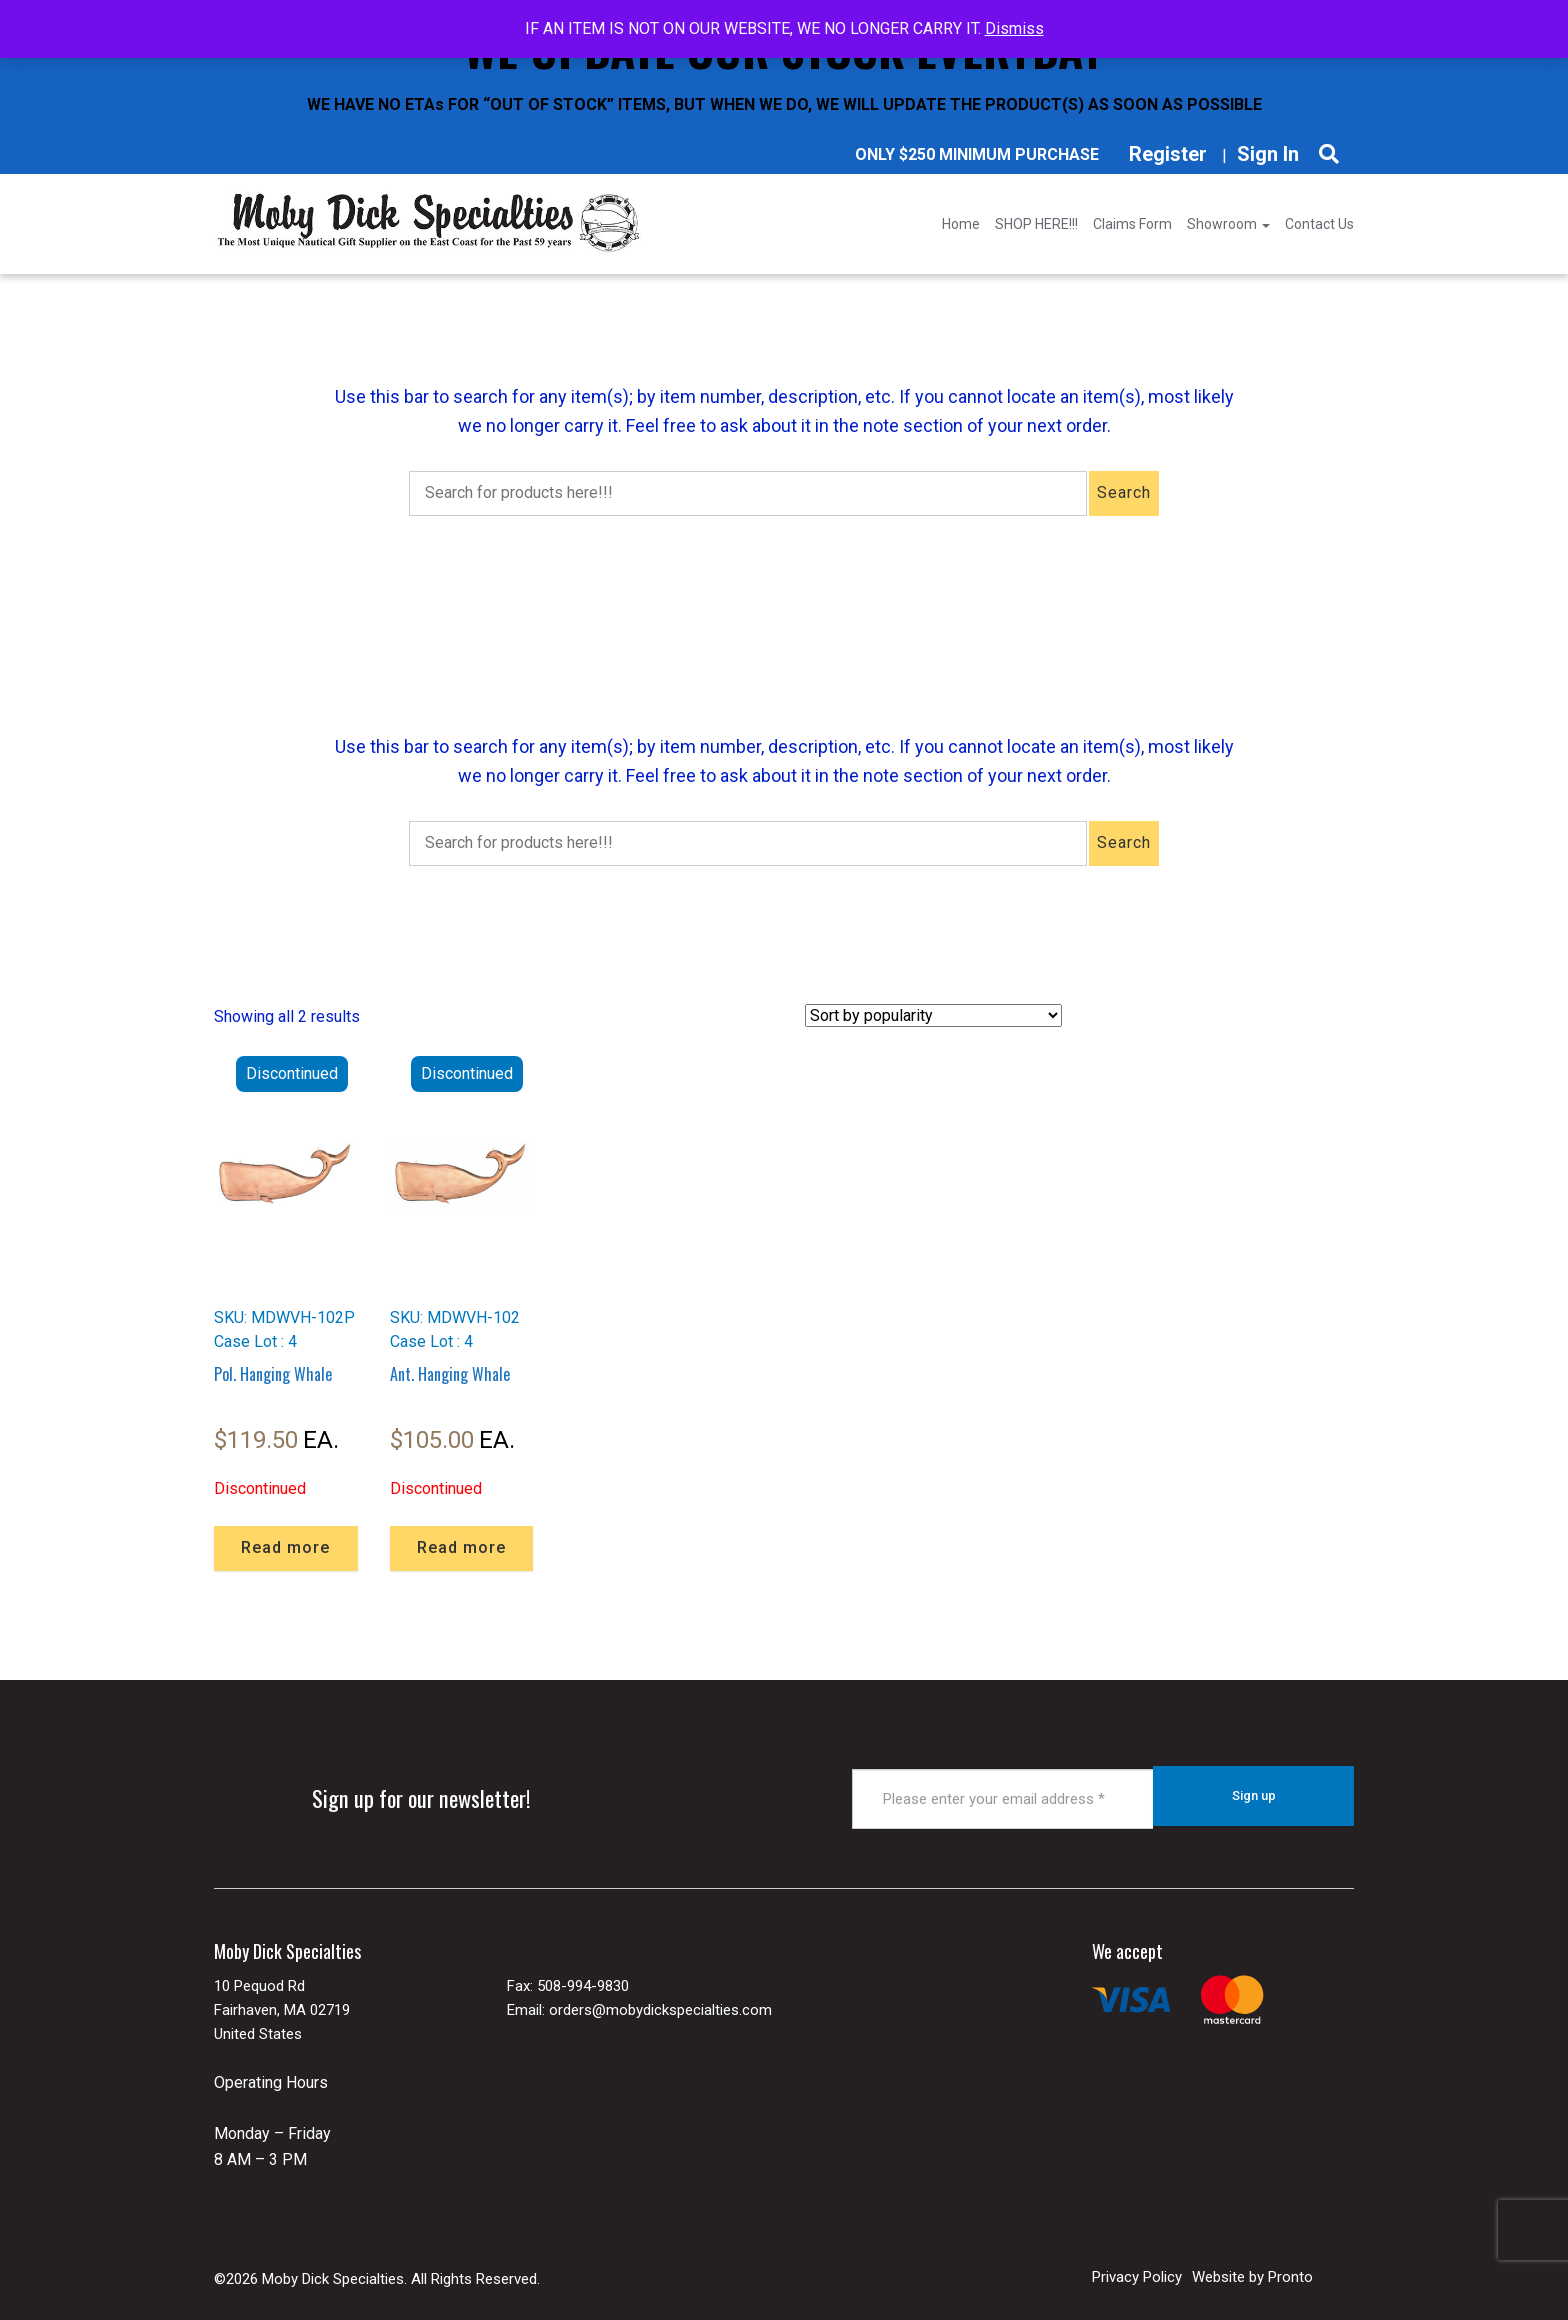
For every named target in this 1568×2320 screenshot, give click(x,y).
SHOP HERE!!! (1036, 224)
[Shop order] (933, 1015)
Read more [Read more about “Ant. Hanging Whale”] (461, 1547)
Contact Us (1319, 224)
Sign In (1268, 154)
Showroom (1228, 224)
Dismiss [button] (1014, 28)
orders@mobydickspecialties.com (660, 2004)
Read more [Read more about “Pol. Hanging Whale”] (285, 1547)
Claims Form (1132, 224)
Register (1168, 154)
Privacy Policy (1137, 2270)
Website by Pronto (1252, 2270)
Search (1124, 492)
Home (961, 224)
